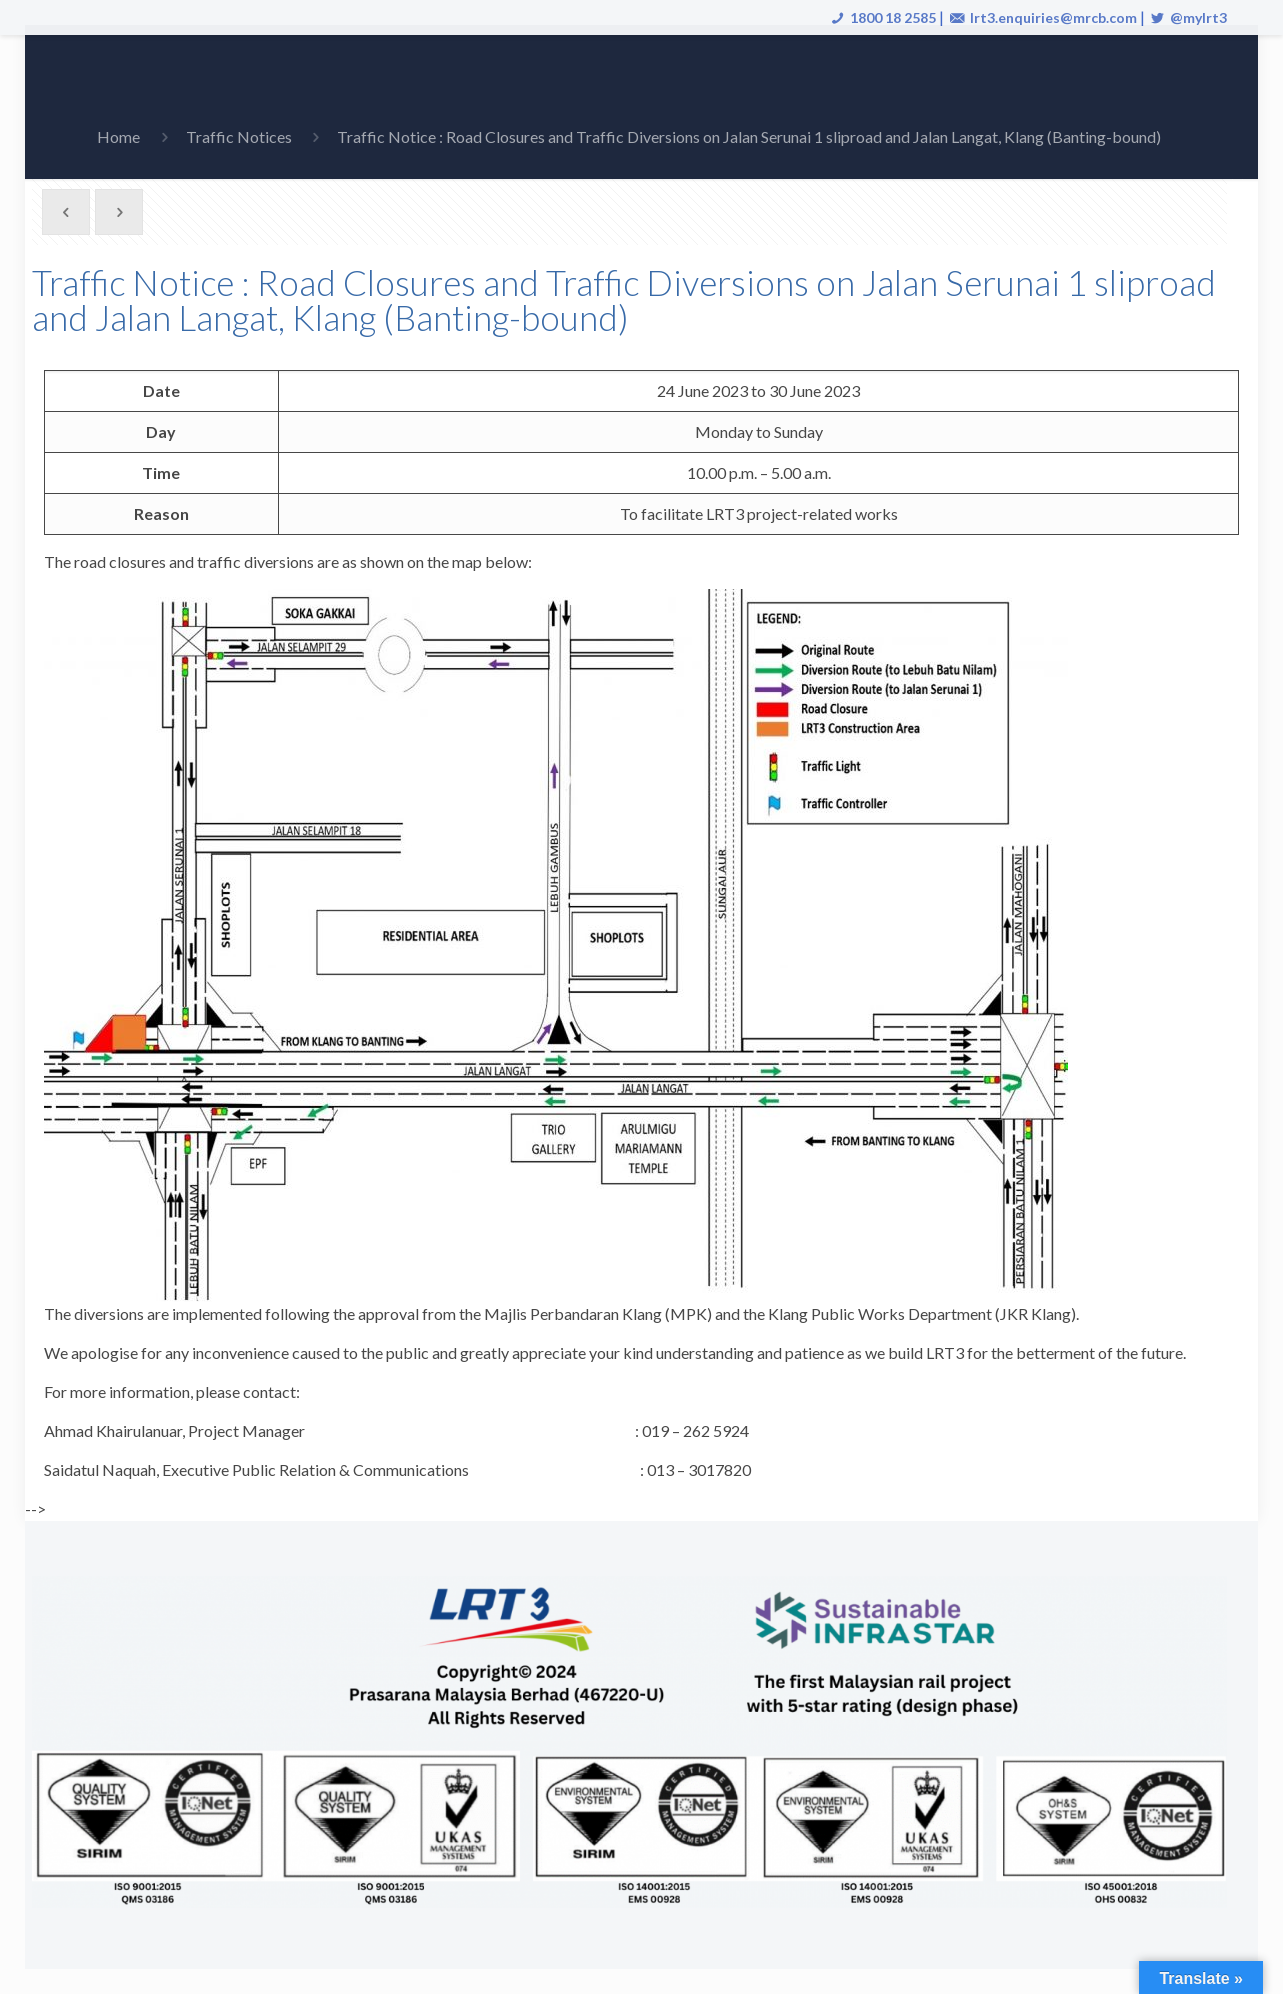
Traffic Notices (239, 136)
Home (118, 136)
